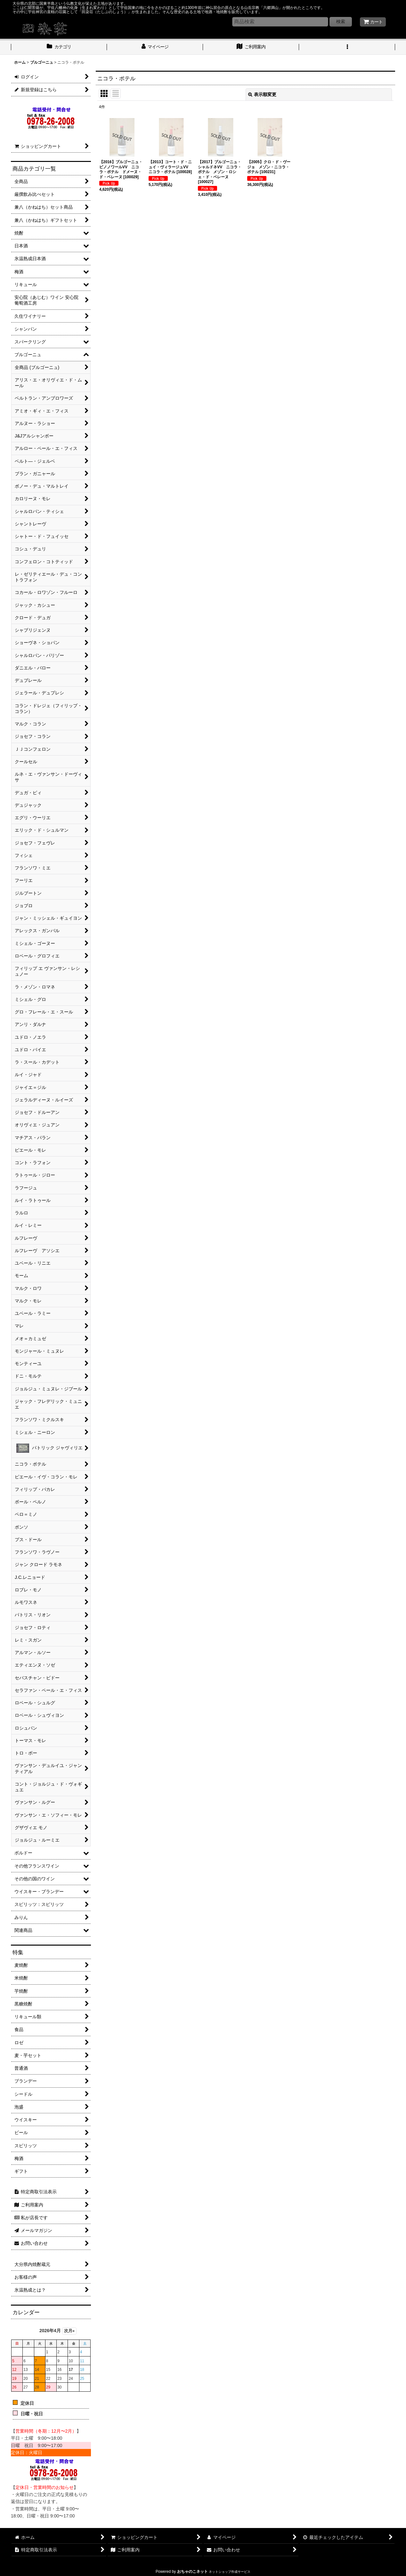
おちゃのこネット (192, 2571)
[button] (347, 47)
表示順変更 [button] (262, 94)
